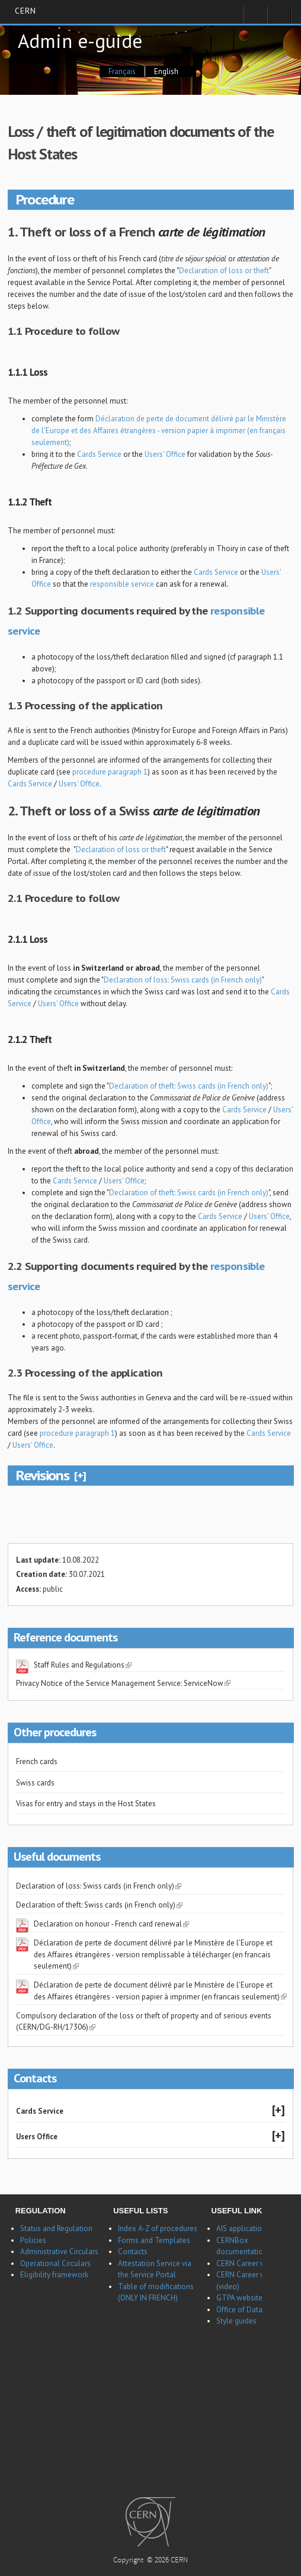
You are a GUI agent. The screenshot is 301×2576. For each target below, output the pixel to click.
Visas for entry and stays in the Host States (86, 1804)
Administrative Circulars (59, 2252)
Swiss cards (35, 1783)
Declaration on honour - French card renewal (111, 1924)
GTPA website (239, 2298)
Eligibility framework (54, 2275)
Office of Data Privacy (251, 2310)
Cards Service (99, 454)
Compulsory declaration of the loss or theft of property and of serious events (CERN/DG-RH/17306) (143, 2022)
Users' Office (165, 454)
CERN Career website (251, 2263)
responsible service (122, 584)
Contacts (133, 2252)
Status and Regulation (56, 2228)
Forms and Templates (154, 2240)
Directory (279, 18)
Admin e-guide (80, 40)
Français (122, 71)
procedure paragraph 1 (110, 772)
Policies (33, 2240)
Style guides (236, 2321)
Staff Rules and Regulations (83, 1665)
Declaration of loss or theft (224, 270)
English (166, 71)
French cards (36, 1761)
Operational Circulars (55, 2263)
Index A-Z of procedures (157, 2228)
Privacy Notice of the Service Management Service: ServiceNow (123, 1683)
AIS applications (243, 2228)
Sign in (255, 18)
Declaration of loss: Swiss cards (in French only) (183, 980)
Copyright (129, 2561)
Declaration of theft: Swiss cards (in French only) (188, 1086)
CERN (25, 11)
